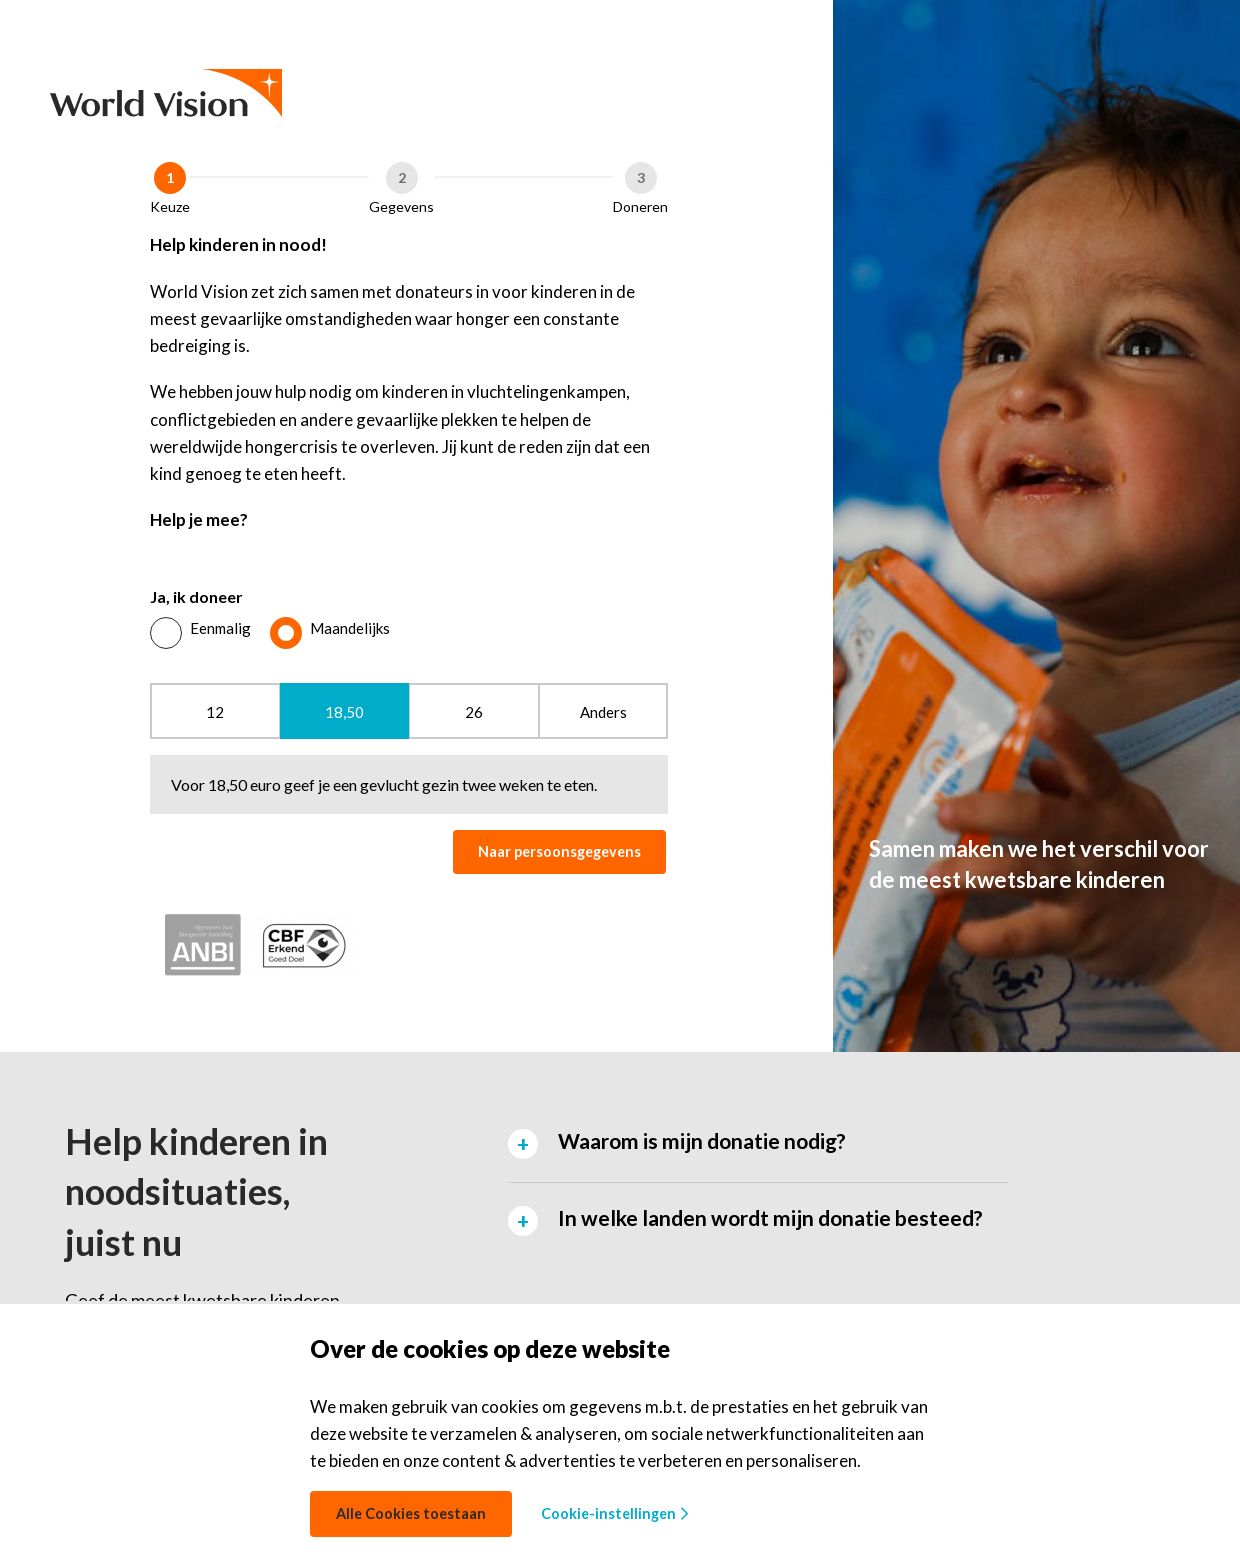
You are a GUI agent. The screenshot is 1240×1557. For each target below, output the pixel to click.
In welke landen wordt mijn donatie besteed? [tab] (770, 1217)
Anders (603, 712)
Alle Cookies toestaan (411, 1513)
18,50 (344, 712)
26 (474, 712)
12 (215, 712)
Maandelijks (350, 628)
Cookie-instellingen (614, 1513)
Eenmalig (220, 628)
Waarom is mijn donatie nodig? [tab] (702, 1140)
